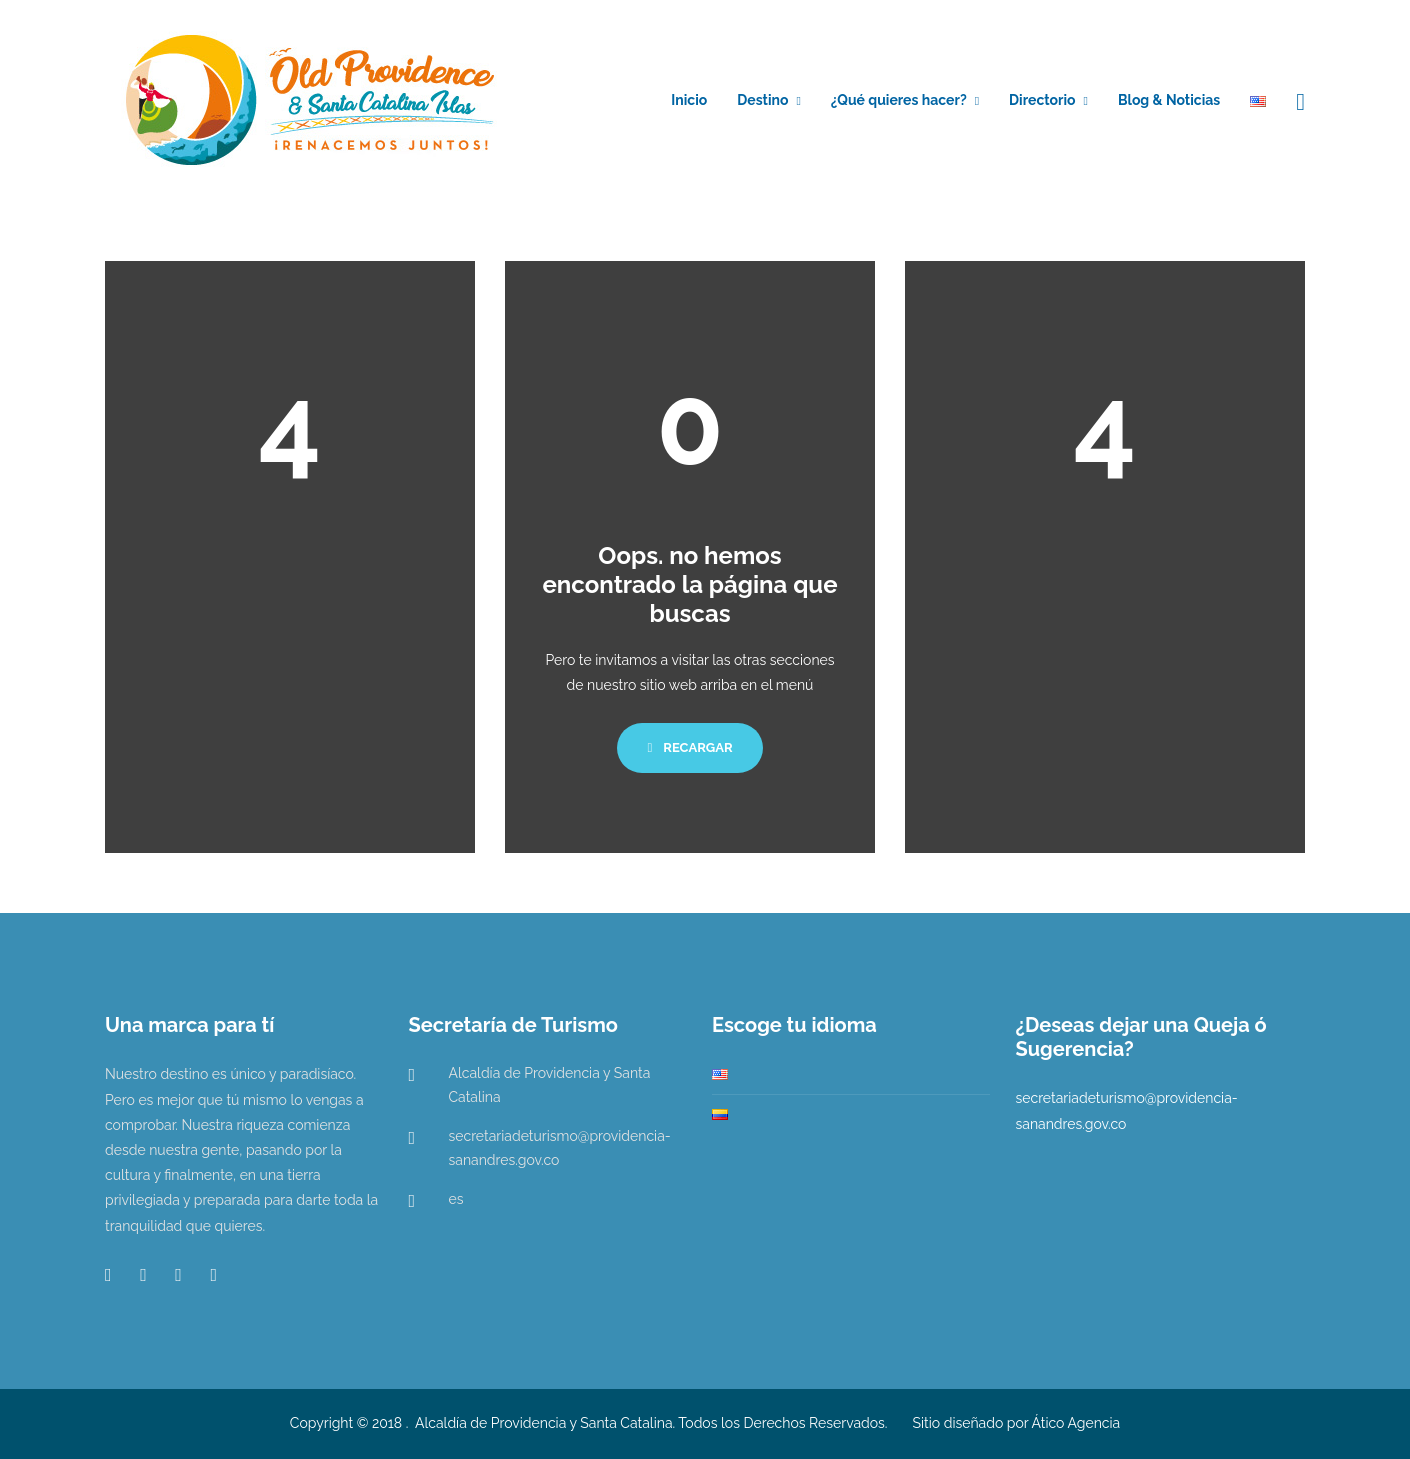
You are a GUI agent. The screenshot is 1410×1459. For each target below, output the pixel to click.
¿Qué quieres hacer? (899, 100)
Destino (762, 100)
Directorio (1042, 100)
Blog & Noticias (1169, 100)
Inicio (689, 100)
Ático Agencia (1076, 1423)
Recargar (689, 747)
